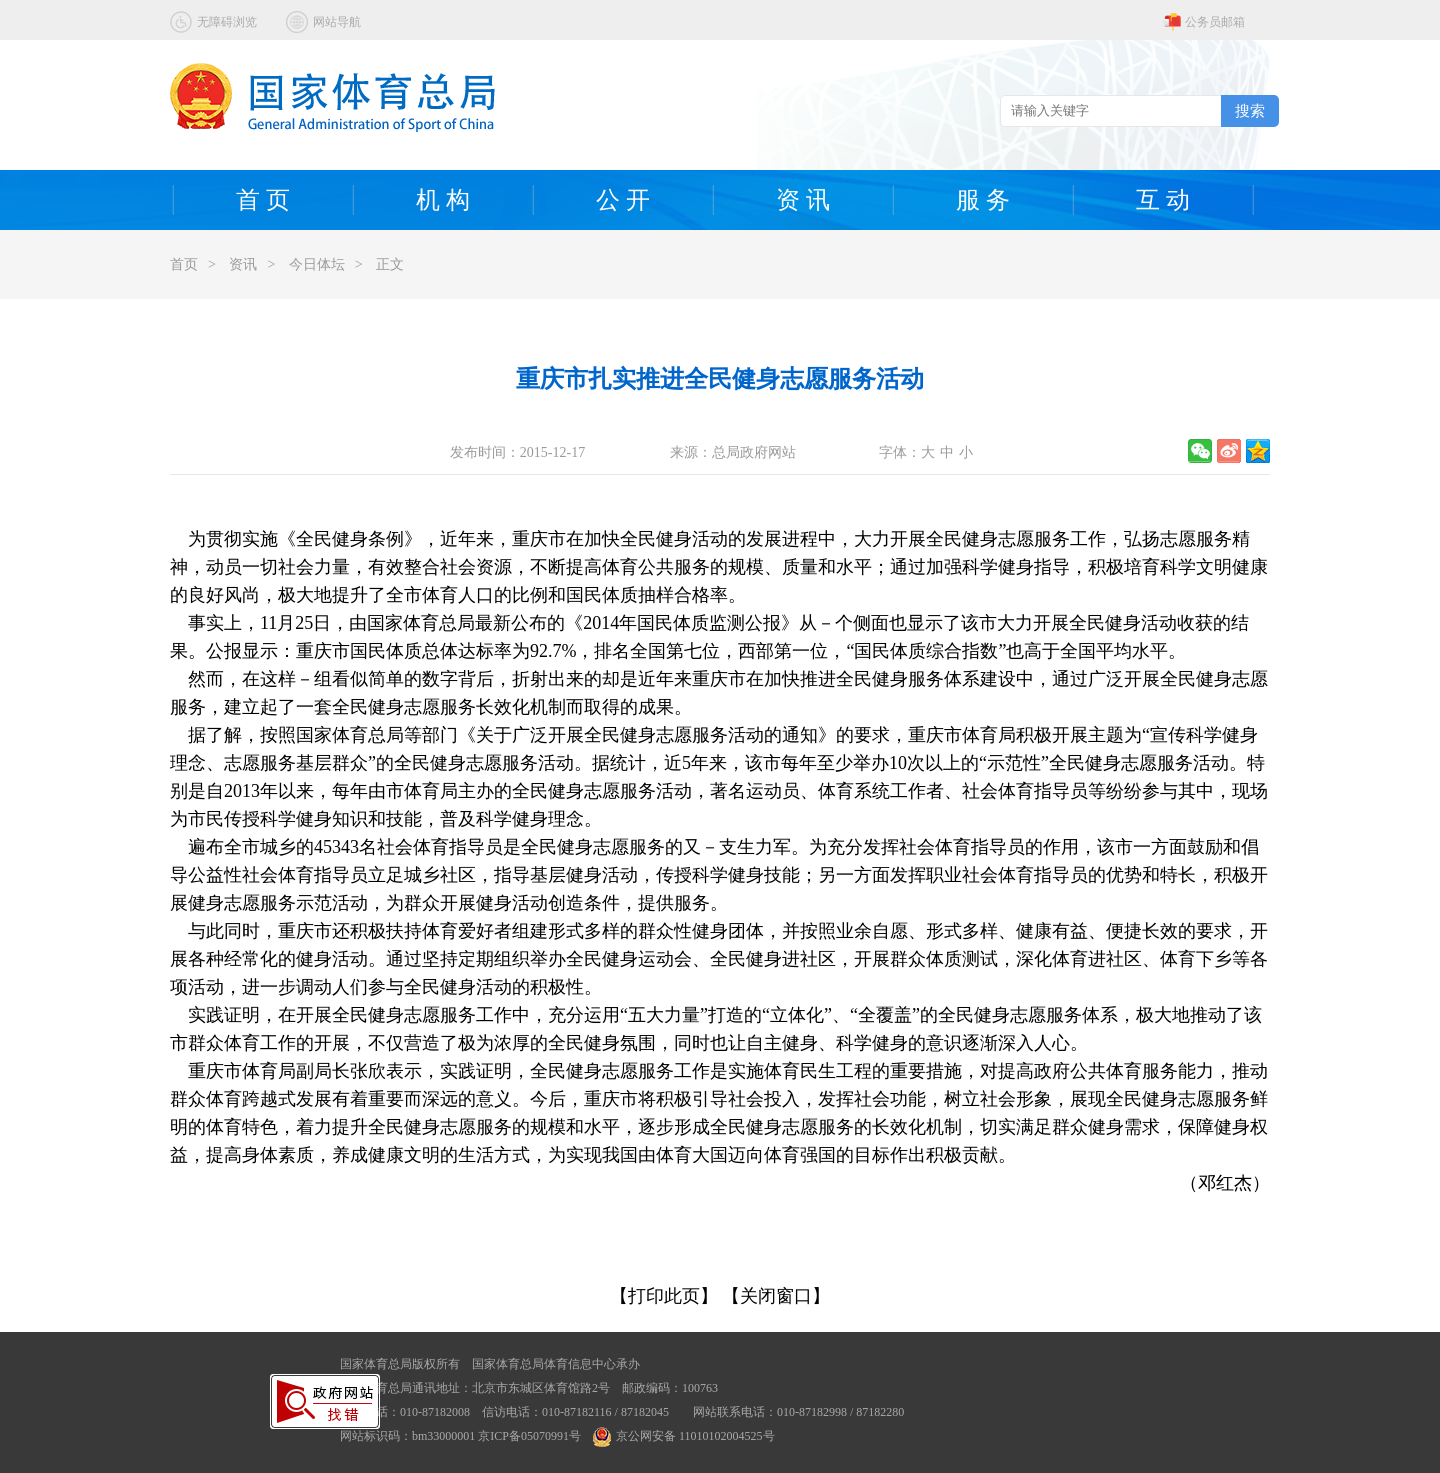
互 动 (1163, 200)
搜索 (1250, 110)
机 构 (443, 200)
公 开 (623, 200)
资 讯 (803, 200)
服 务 (983, 200)
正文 (390, 264)
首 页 (263, 200)
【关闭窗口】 (776, 1296)
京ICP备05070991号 (529, 1436)
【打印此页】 (664, 1296)
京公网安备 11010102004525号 (684, 1436)
